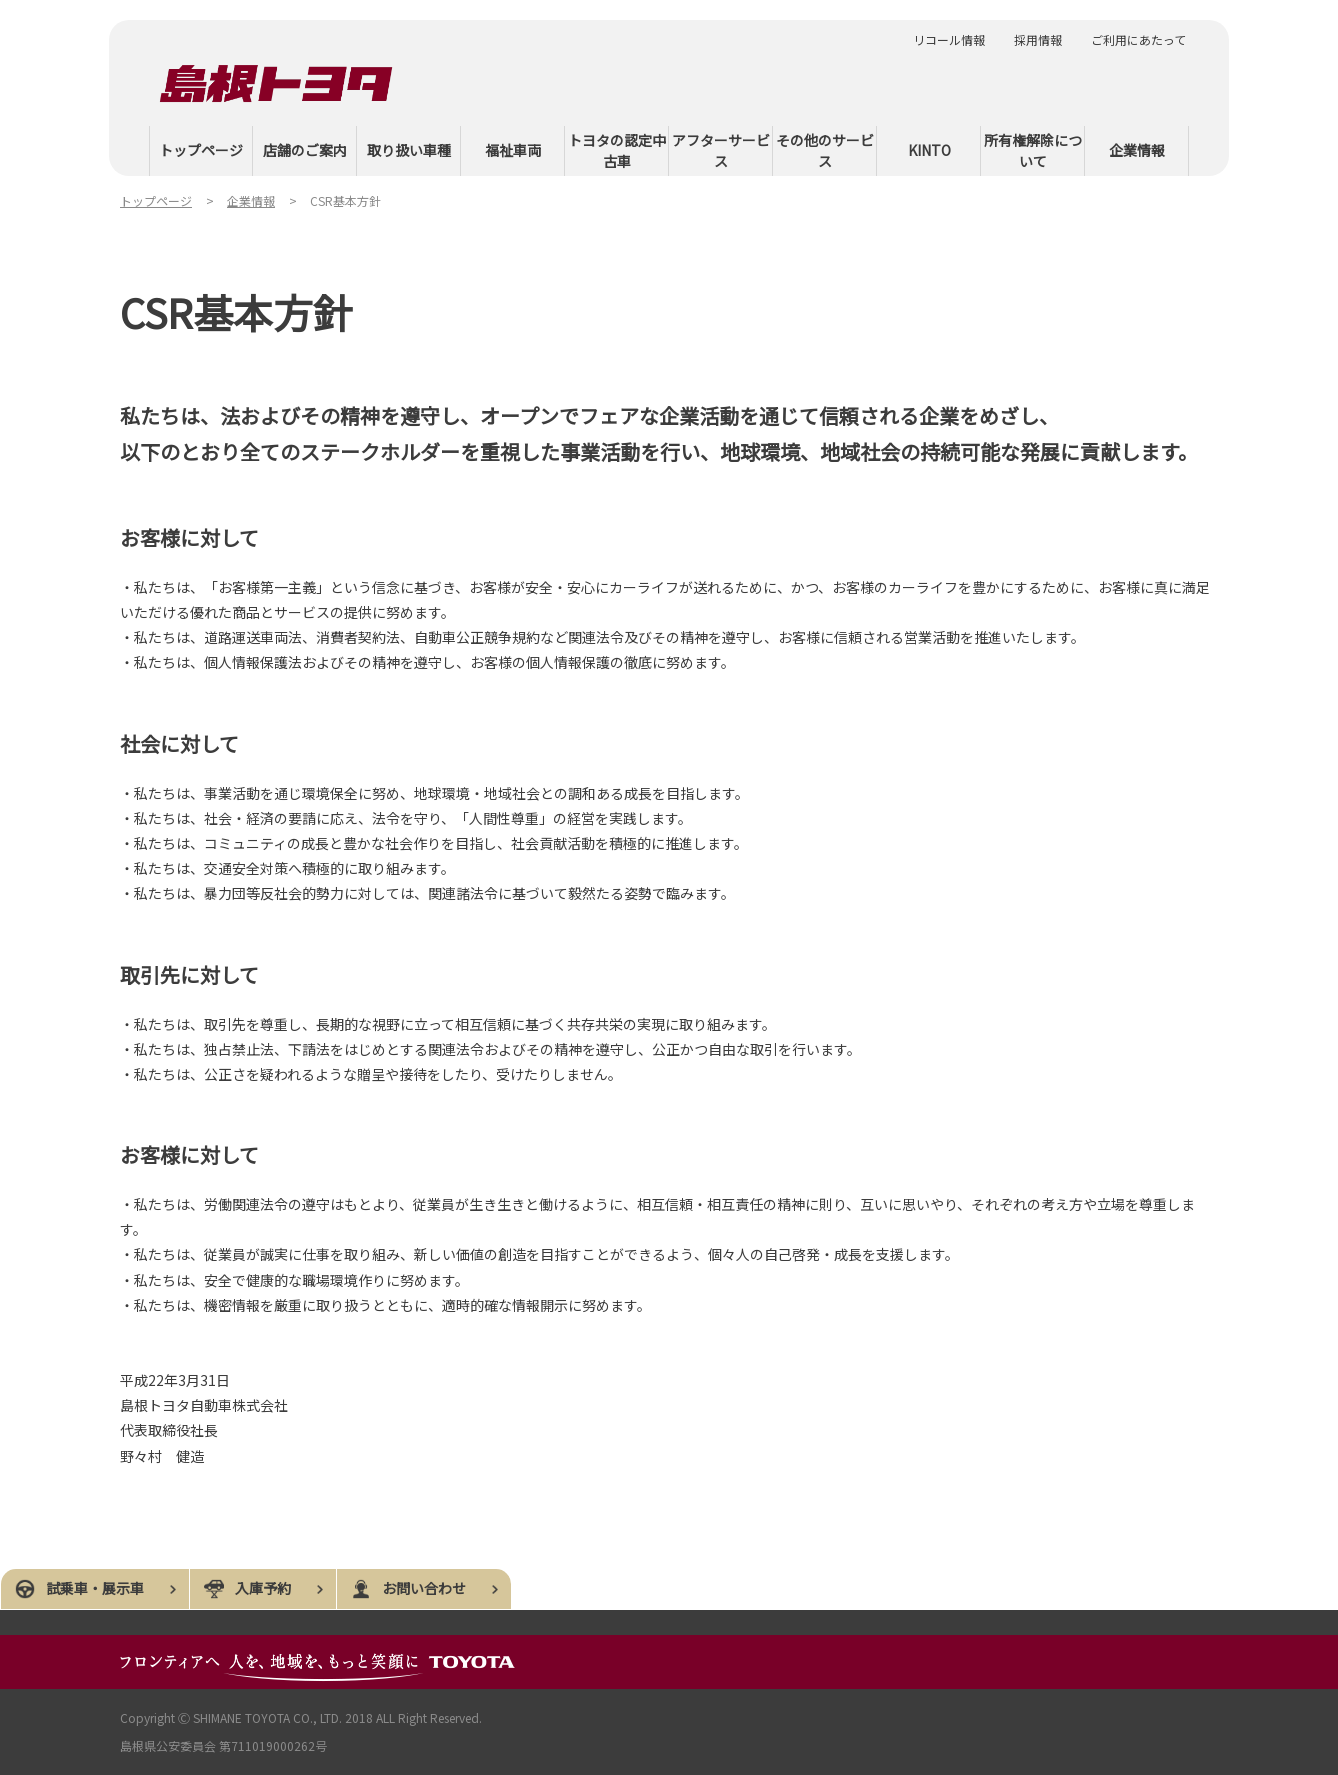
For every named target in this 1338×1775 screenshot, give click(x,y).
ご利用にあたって (1138, 40)
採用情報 (1038, 40)
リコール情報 (949, 40)
